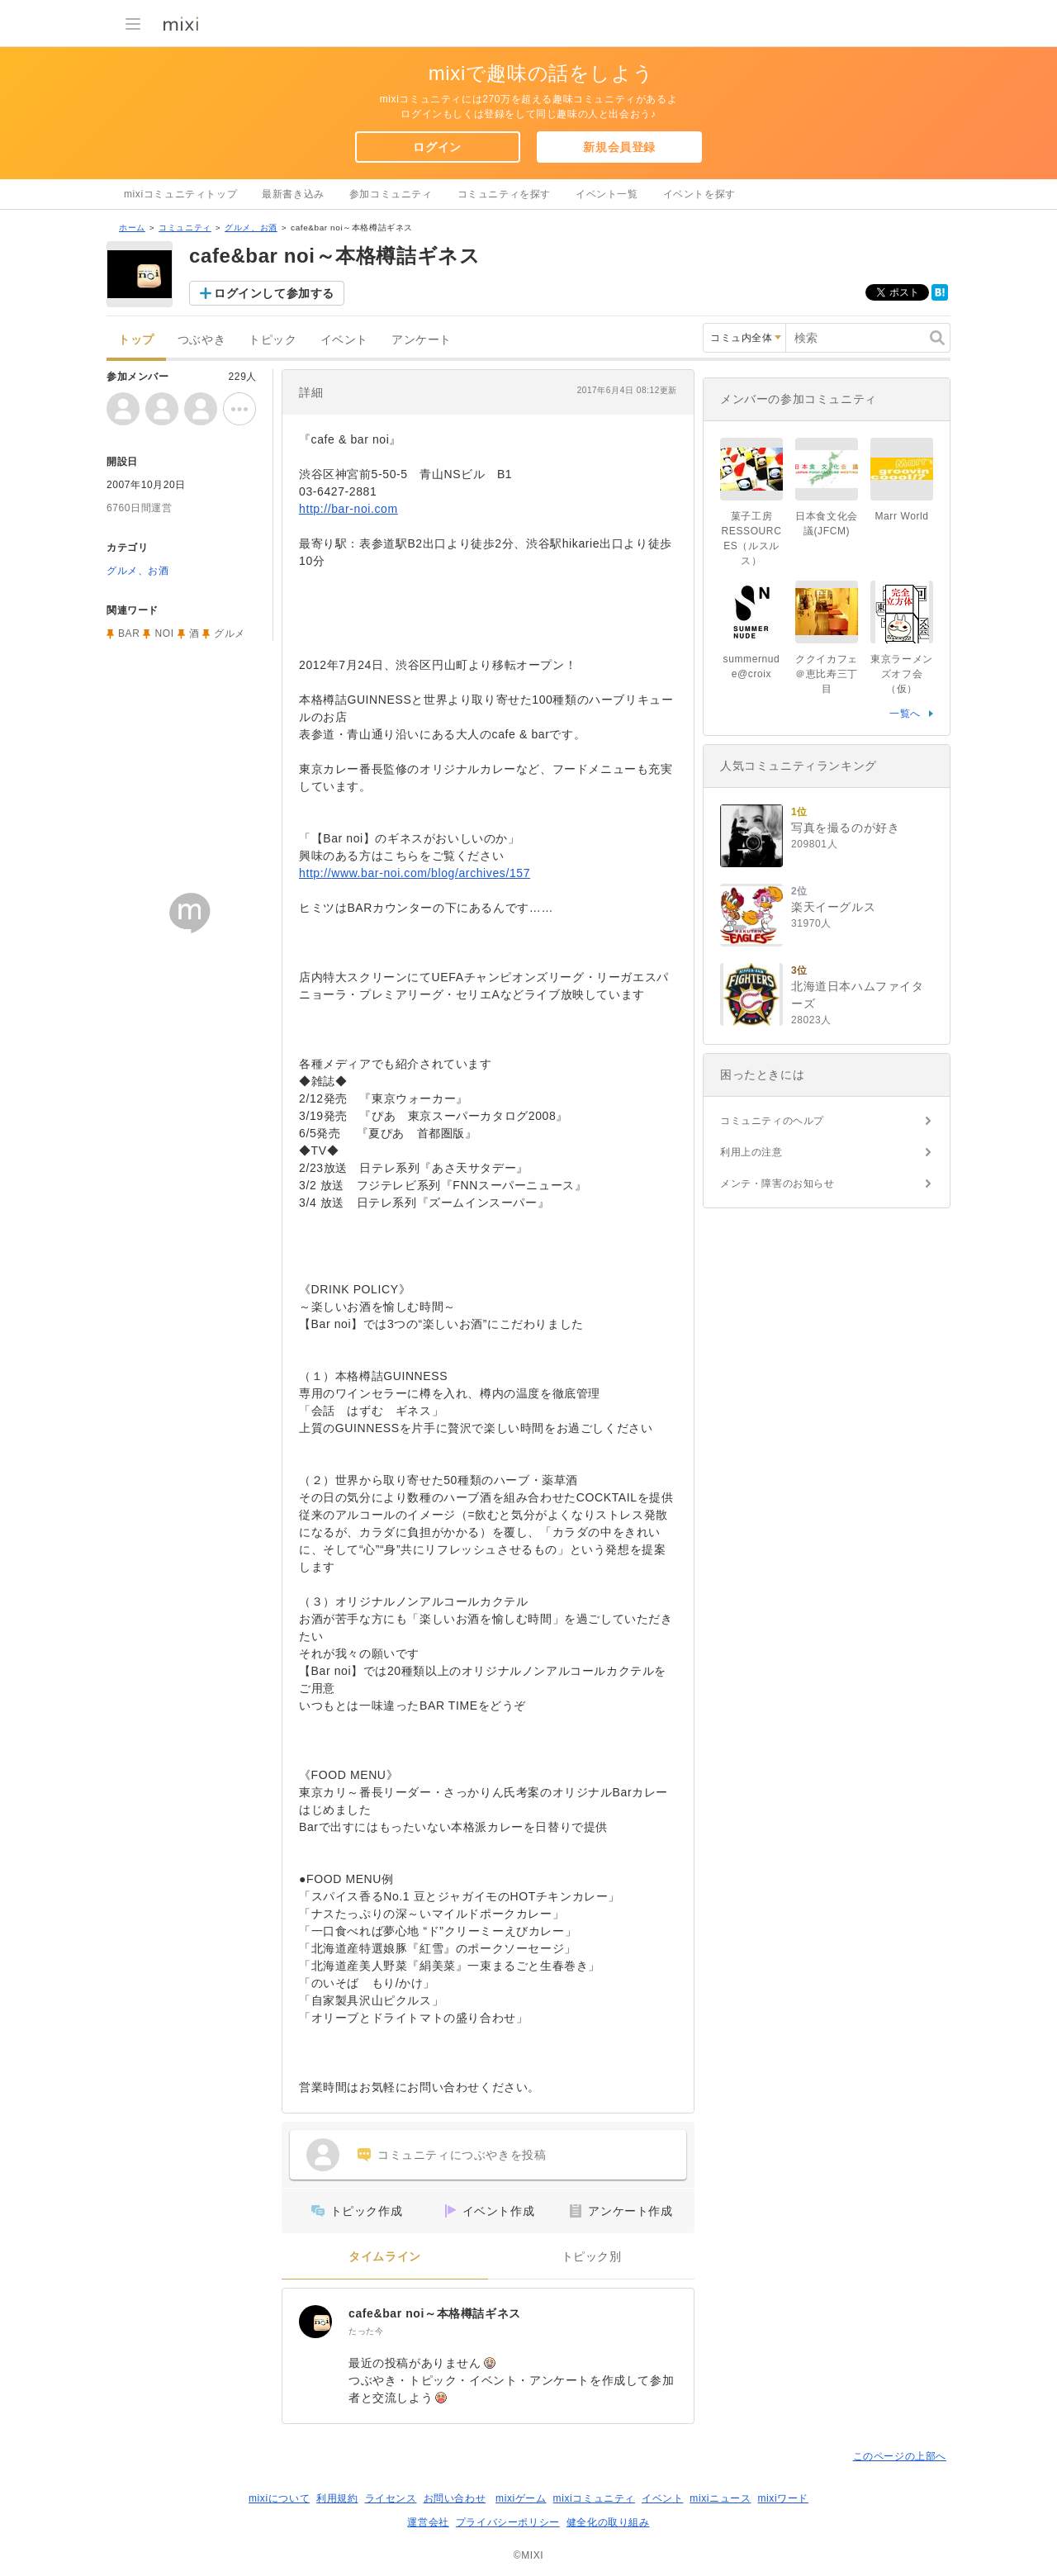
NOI (163, 633)
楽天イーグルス (833, 906)
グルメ (229, 633)
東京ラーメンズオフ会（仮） (901, 674)
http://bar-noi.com (348, 508)
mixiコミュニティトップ (180, 194)
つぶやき (201, 340)
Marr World (901, 516)
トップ (136, 340)
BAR (129, 633)
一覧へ (905, 713)
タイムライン (384, 2257)
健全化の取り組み (608, 2522)
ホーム (132, 227)
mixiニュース (720, 2498)
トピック (272, 340)
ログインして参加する (274, 293)
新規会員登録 (619, 147)
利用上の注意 (751, 1152)
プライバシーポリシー (508, 2522)
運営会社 (427, 2522)
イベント (344, 340)
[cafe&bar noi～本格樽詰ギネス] (315, 2321)
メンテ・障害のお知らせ (777, 1183)
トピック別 (592, 2257)
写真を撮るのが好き (845, 827)
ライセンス (391, 2498)
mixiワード (782, 2498)
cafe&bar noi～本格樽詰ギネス (434, 2313)
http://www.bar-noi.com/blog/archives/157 (414, 873)
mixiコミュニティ (594, 2498)
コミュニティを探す (504, 194)
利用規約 (337, 2498)
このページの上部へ (899, 2456)
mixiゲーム (521, 2498)
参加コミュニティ (391, 194)
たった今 (365, 2331)
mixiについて (279, 2498)
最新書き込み (293, 194)
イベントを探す (699, 194)
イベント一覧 (607, 194)
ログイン (437, 147)
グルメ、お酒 (251, 227)
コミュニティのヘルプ (772, 1121)
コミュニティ (185, 227)
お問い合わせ (455, 2498)
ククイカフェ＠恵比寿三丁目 (826, 674)
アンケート (421, 340)
